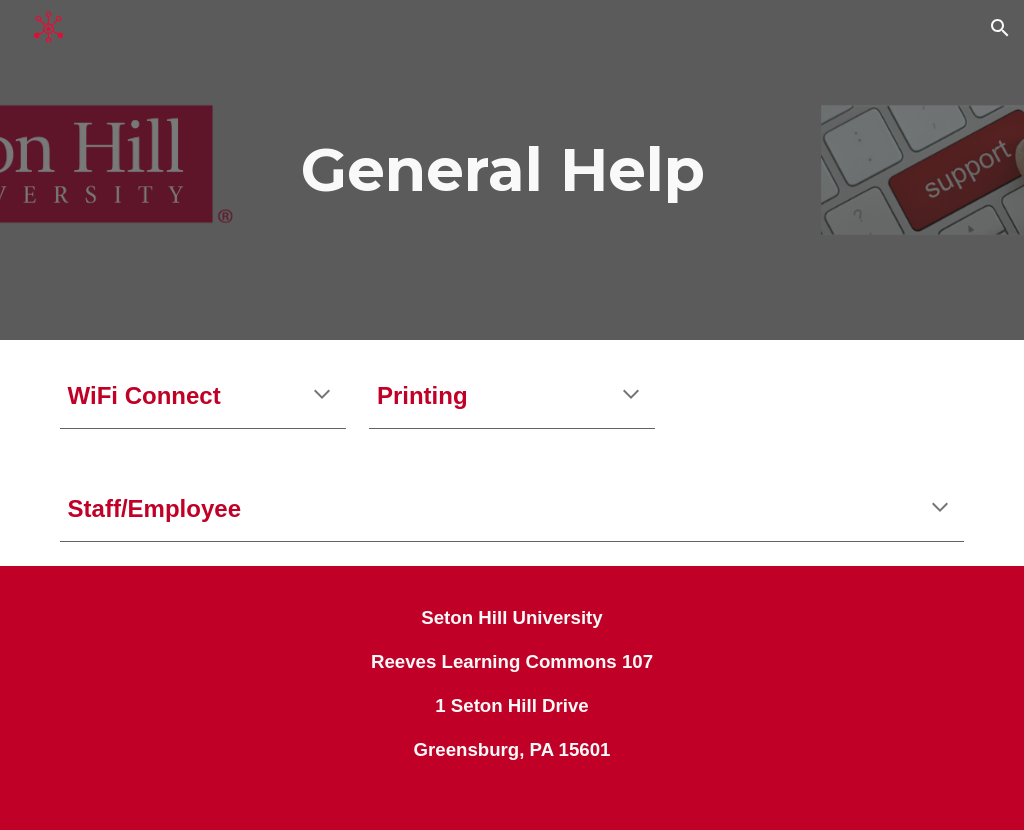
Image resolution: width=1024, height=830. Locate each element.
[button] (1000, 28)
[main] (511, 170)
